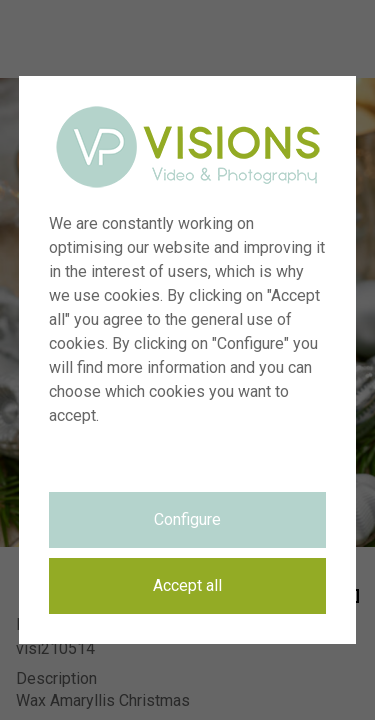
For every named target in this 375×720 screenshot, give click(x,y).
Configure (187, 519)
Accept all (187, 585)
